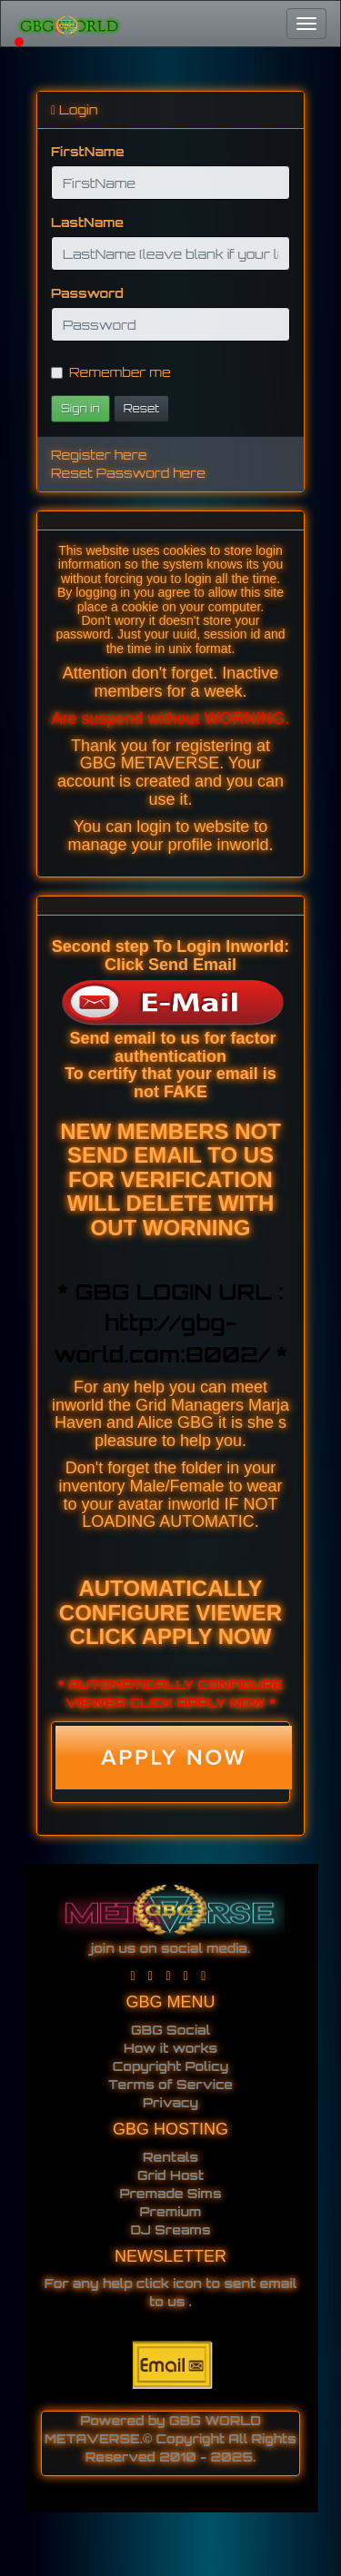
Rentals (170, 2157)
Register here (98, 454)
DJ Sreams (170, 2229)
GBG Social (170, 2029)
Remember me (111, 372)
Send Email (192, 965)
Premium (170, 2211)
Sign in (80, 408)
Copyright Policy (171, 2066)
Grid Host (170, 2175)
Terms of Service (170, 2084)
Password (87, 293)
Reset (141, 408)
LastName (87, 222)
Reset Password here (128, 473)
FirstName (88, 151)
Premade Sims (170, 2193)
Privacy (170, 2102)
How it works (170, 2048)
